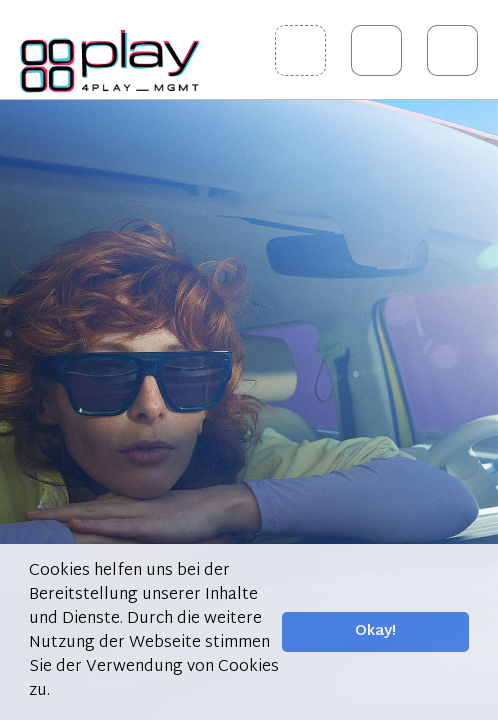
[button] (57, 692)
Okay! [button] (375, 631)
